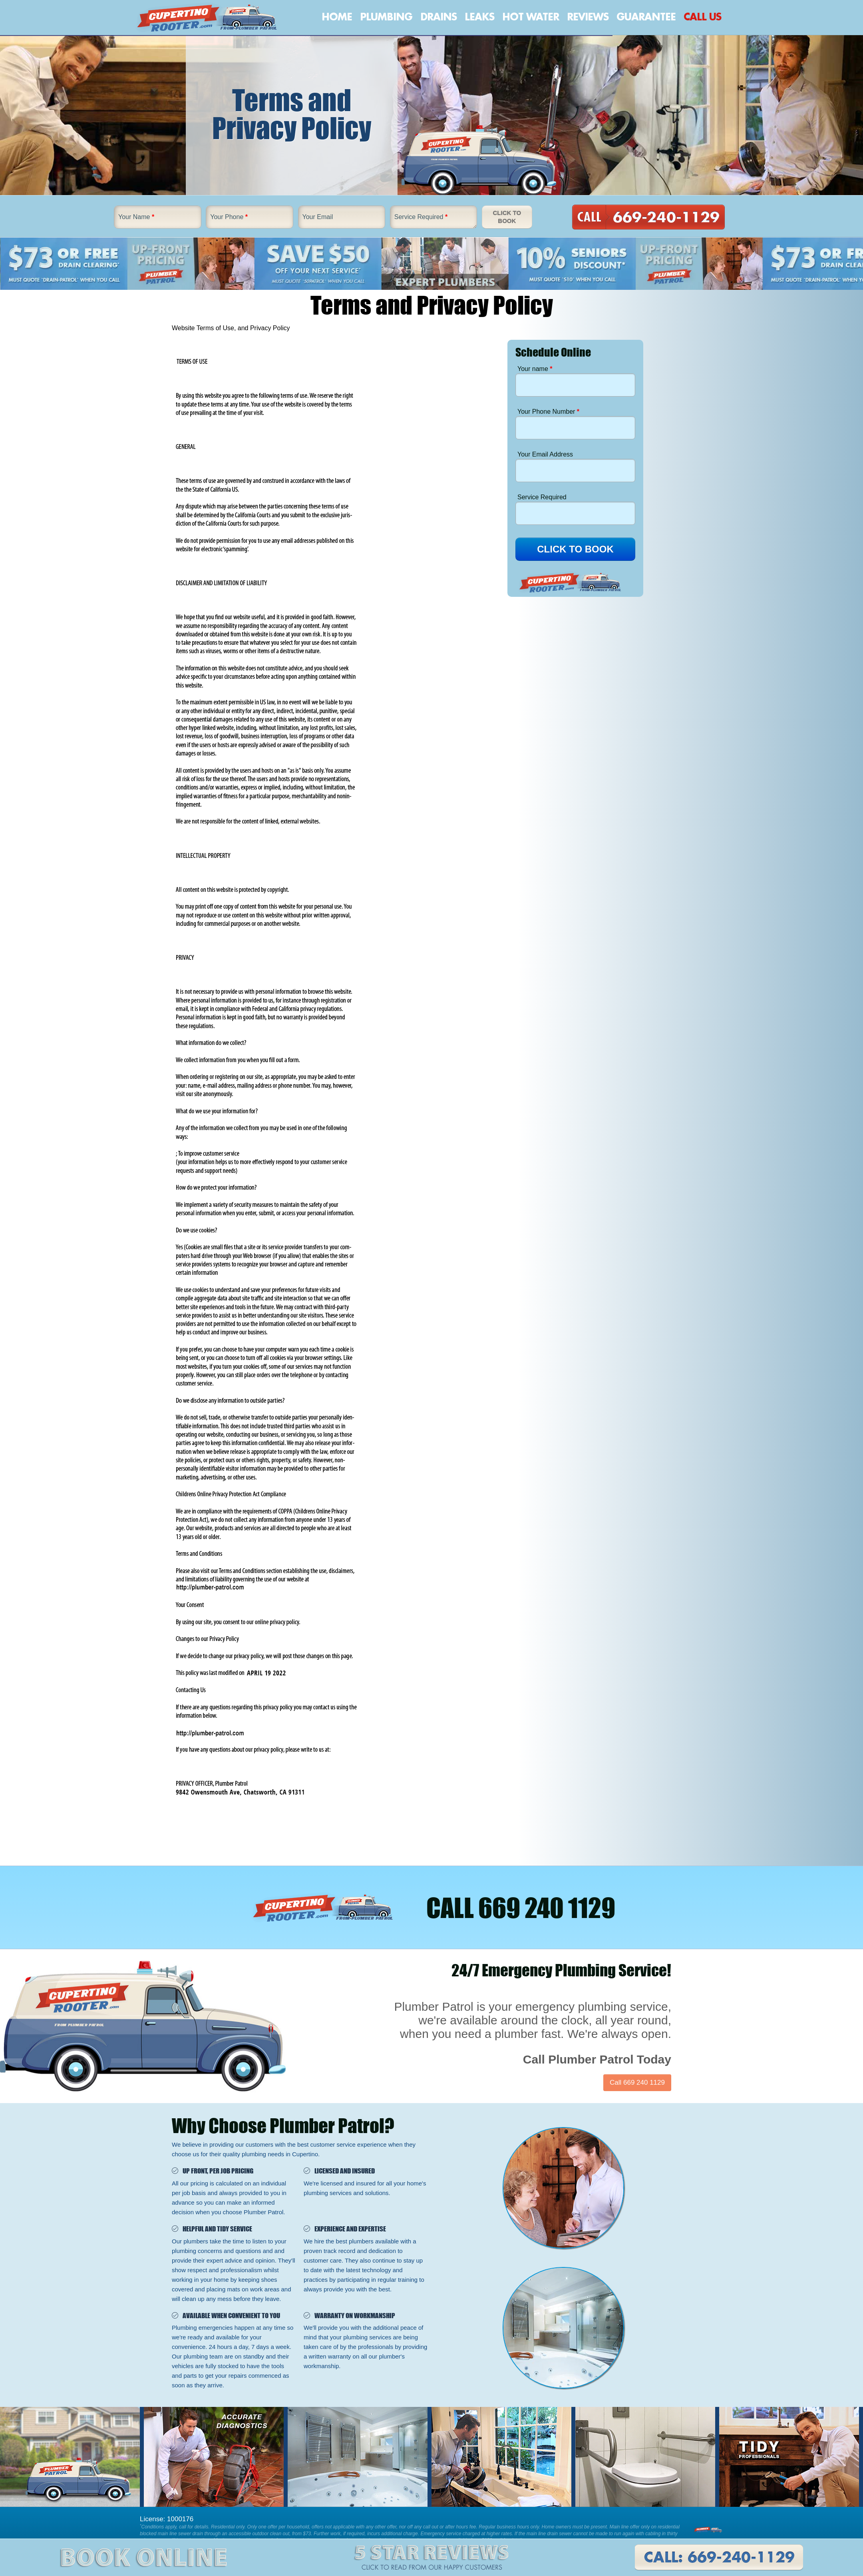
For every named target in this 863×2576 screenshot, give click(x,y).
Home (337, 17)
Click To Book (507, 216)
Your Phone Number (548, 411)
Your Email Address (545, 454)
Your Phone (229, 216)
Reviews (587, 17)
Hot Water (530, 17)
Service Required (420, 216)
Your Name (136, 216)
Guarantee (646, 17)
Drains (438, 17)
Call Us (702, 17)
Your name (534, 368)
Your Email (317, 216)
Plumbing (386, 17)
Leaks (479, 17)
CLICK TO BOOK (575, 549)
